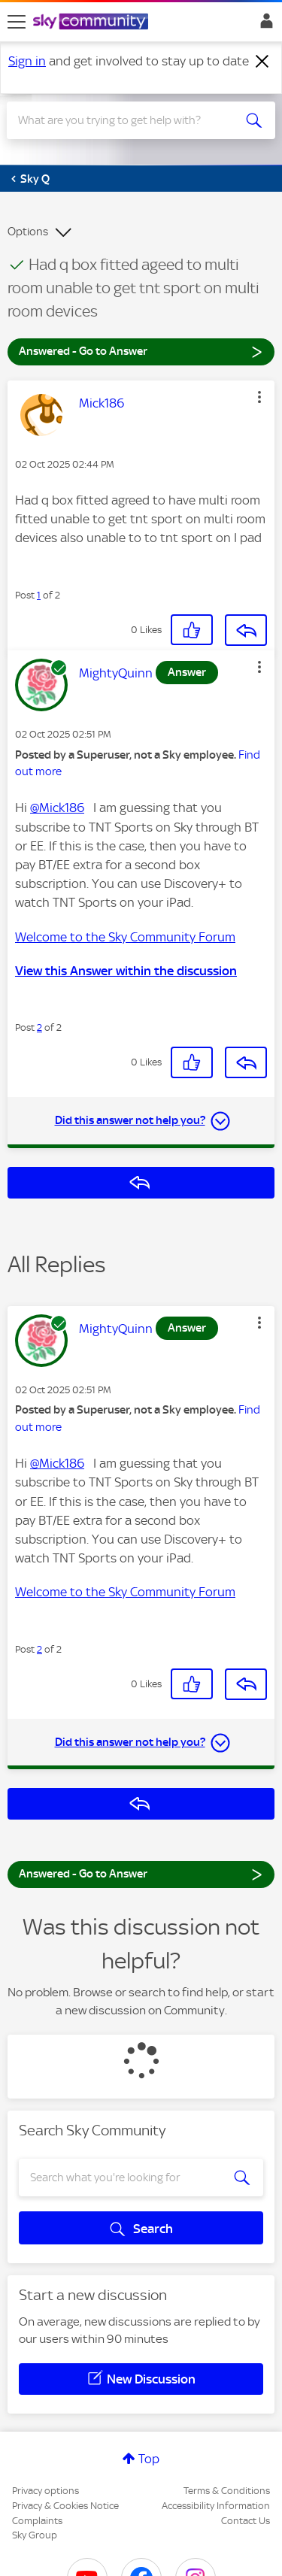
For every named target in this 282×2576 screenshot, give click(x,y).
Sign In (263, 25)
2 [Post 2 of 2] (39, 1027)
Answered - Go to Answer (141, 350)
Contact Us (245, 2520)
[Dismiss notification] (262, 62)
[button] (259, 397)
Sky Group (34, 2535)
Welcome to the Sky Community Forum (125, 936)
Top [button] (148, 2458)
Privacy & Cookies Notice (65, 2505)
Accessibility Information (216, 2505)
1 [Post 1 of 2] (39, 595)
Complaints (37, 2520)
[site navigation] (17, 22)
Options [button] (28, 231)
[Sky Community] (92, 22)
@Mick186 (57, 807)
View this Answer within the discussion (126, 970)
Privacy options (45, 2490)
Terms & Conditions (226, 2490)
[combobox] (127, 120)
